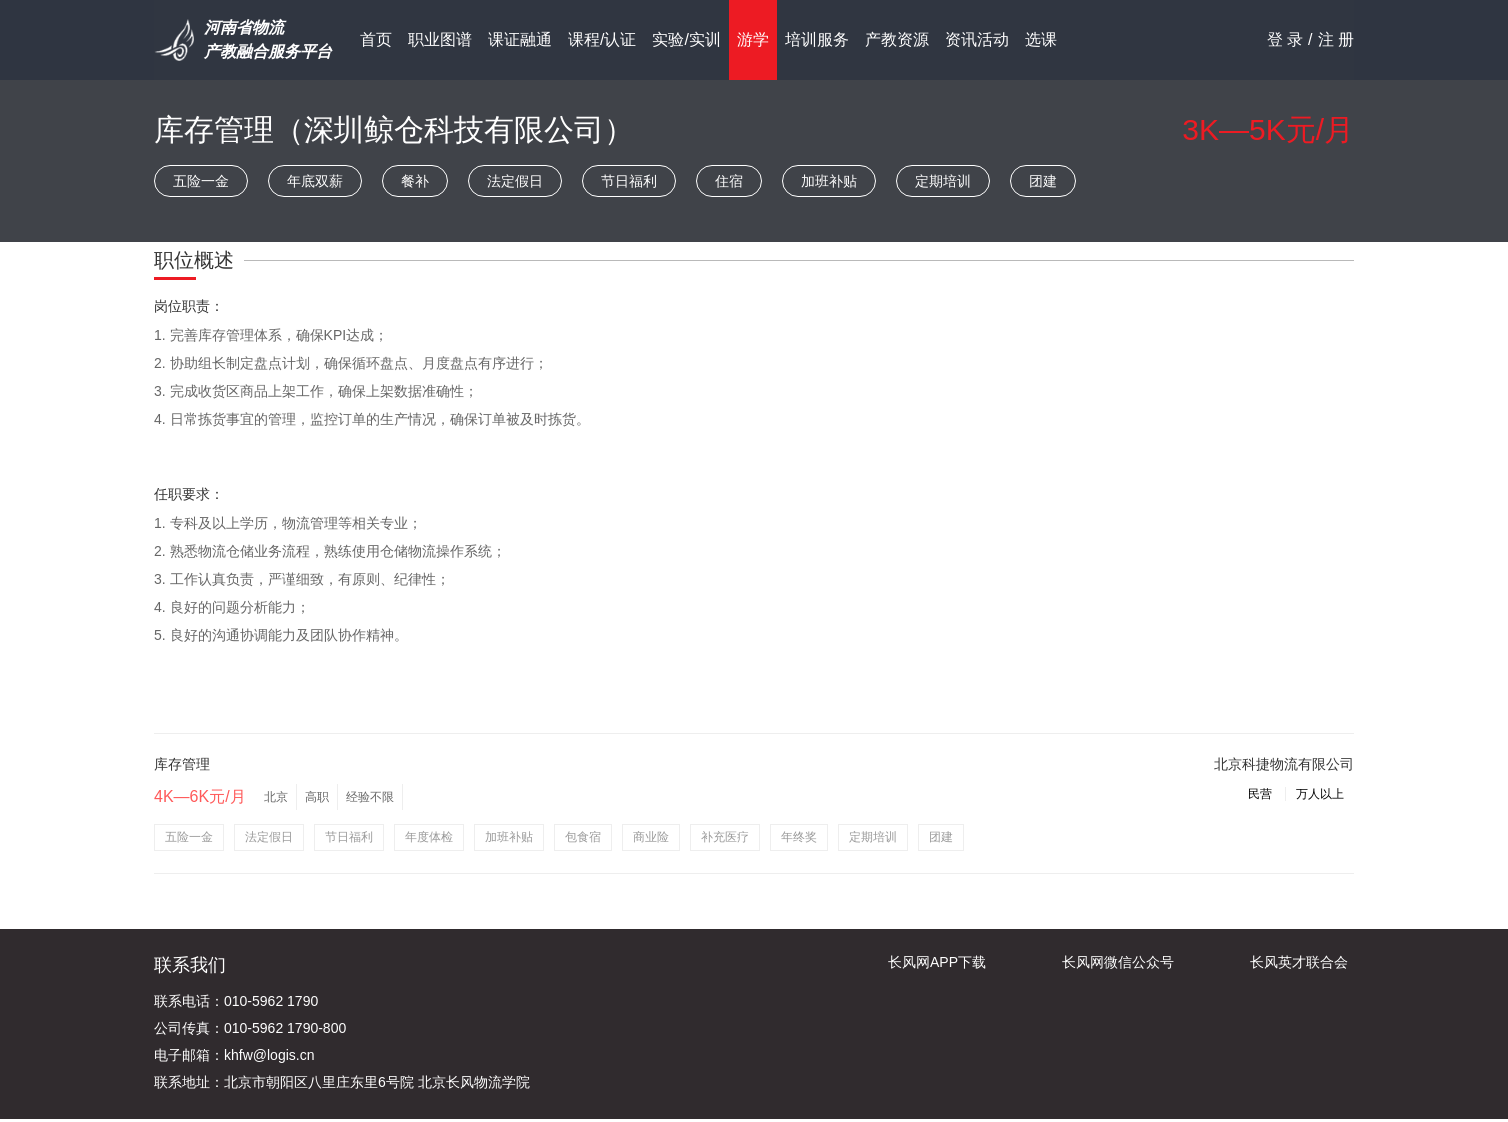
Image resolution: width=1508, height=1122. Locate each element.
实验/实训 (686, 39)
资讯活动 (977, 39)
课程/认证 (602, 39)
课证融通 (520, 39)
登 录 (1285, 39)
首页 (376, 39)
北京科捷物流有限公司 (1284, 764)
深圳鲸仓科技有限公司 (454, 129)
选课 (1041, 39)
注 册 (1336, 39)
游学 (753, 39)
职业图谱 (440, 39)
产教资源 (897, 39)
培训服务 (817, 39)
